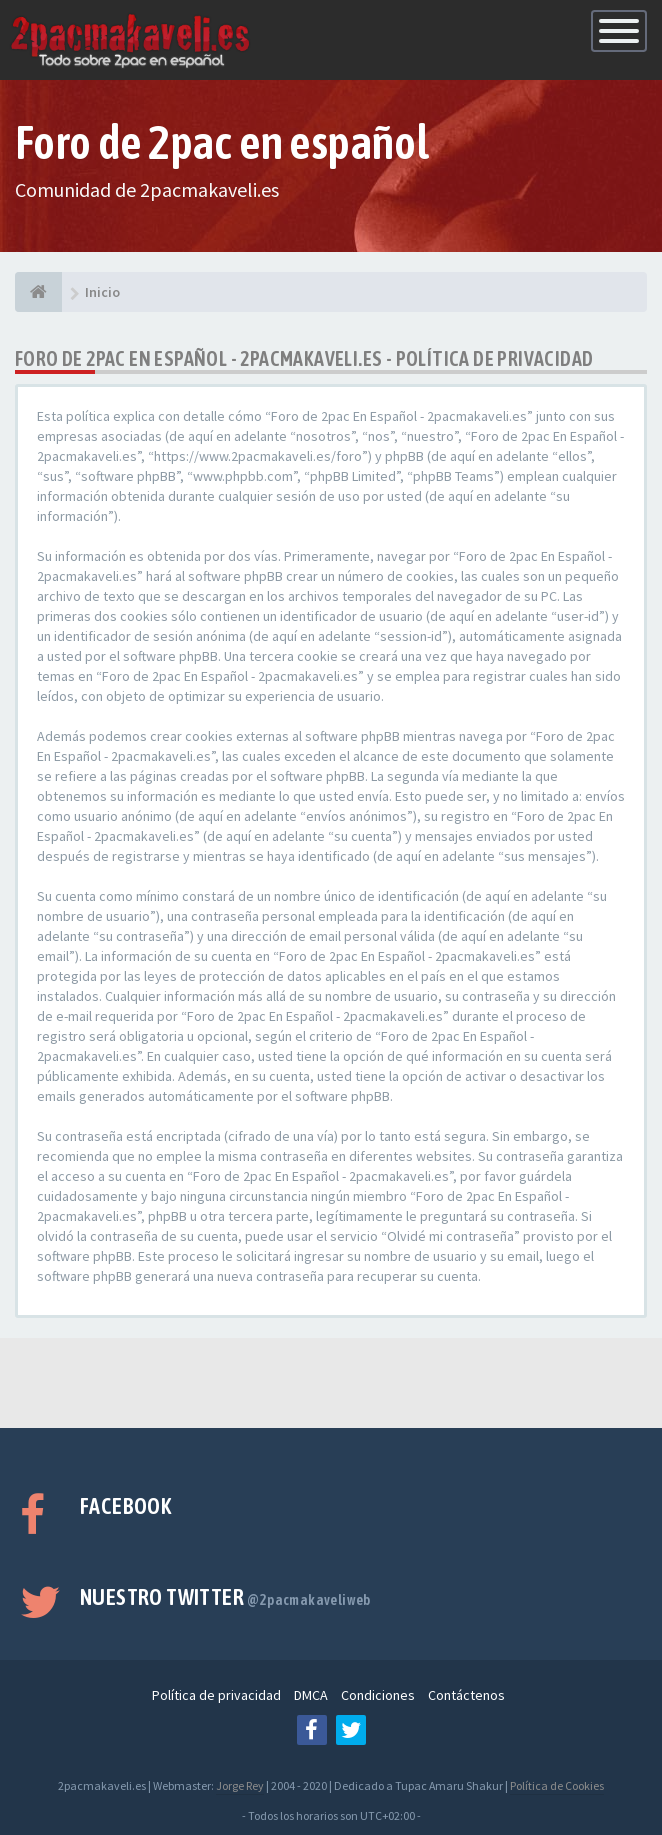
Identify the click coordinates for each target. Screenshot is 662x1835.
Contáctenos (466, 1695)
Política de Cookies (557, 1785)
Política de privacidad (216, 1695)
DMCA (311, 1695)
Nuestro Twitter (225, 1597)
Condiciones (378, 1695)
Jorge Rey (240, 1785)
